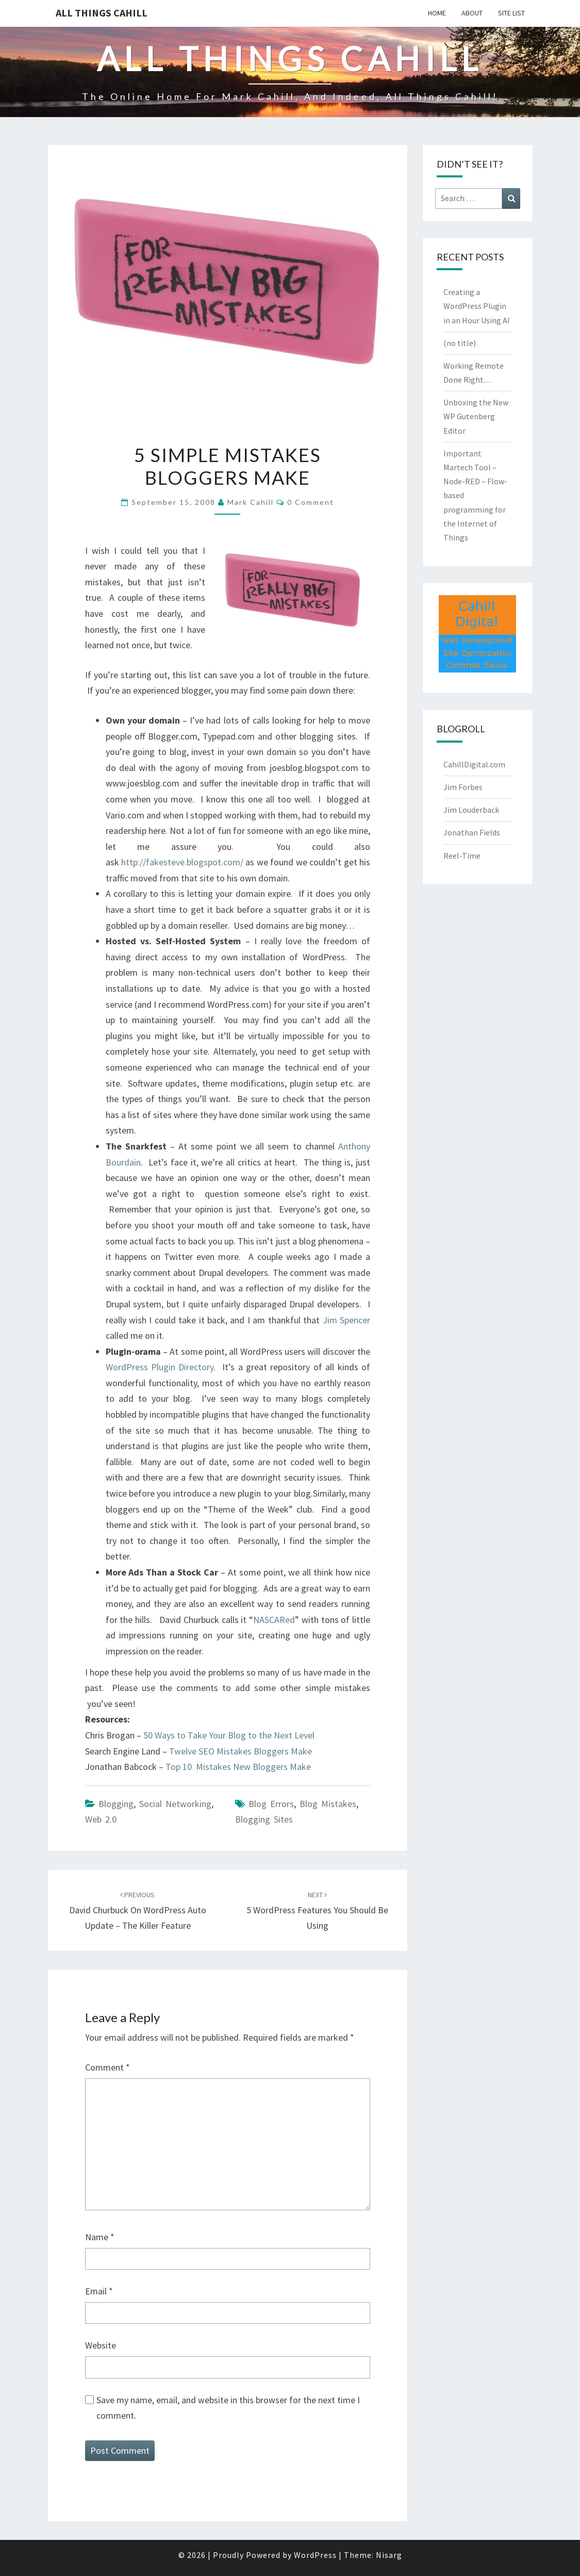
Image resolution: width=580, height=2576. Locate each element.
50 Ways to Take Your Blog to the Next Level (228, 1735)
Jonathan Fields (471, 832)
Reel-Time (461, 855)
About (472, 13)
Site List (511, 13)
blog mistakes (328, 1804)
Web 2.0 (101, 1819)
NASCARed (274, 1620)
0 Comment (310, 502)
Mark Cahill (250, 502)
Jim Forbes (463, 787)
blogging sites (264, 1819)
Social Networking (175, 1804)
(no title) (459, 343)
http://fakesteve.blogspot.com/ (182, 862)
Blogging (116, 1804)
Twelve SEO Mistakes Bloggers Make (240, 1751)
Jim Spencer (346, 1320)
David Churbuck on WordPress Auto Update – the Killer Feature (137, 1910)
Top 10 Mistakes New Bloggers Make (238, 1767)
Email (99, 2291)
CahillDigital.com (474, 764)
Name (99, 2237)
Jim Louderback (471, 810)
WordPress (315, 2555)
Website (100, 2345)
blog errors (271, 1804)
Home (437, 13)
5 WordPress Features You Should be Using (317, 1910)
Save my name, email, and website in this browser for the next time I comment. (228, 2408)
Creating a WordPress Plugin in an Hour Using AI (476, 306)
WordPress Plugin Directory (160, 1367)
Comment (107, 2067)
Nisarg (389, 2555)
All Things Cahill (101, 12)
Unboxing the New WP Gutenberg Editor (475, 416)
